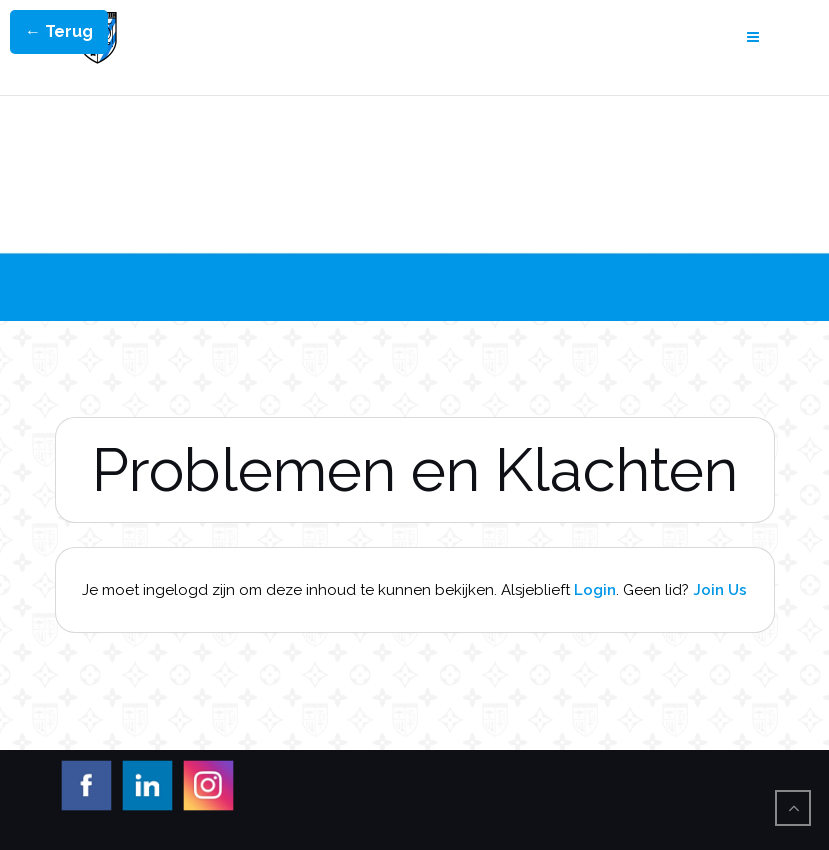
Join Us (720, 590)
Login (595, 590)
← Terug (59, 31)
